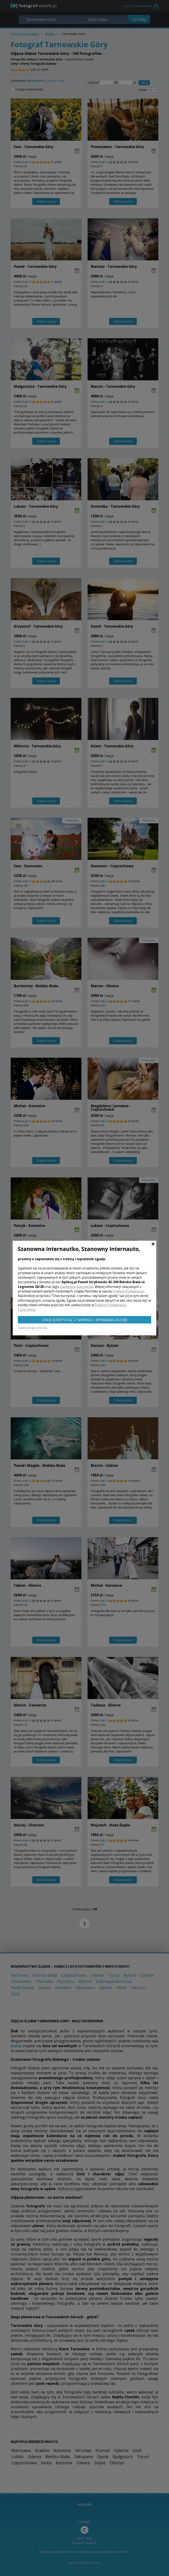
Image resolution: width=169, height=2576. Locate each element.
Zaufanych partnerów (76, 1286)
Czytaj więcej (27, 1309)
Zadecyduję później (32, 1327)
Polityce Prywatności (128, 1291)
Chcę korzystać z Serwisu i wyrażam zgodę (84, 1319)
